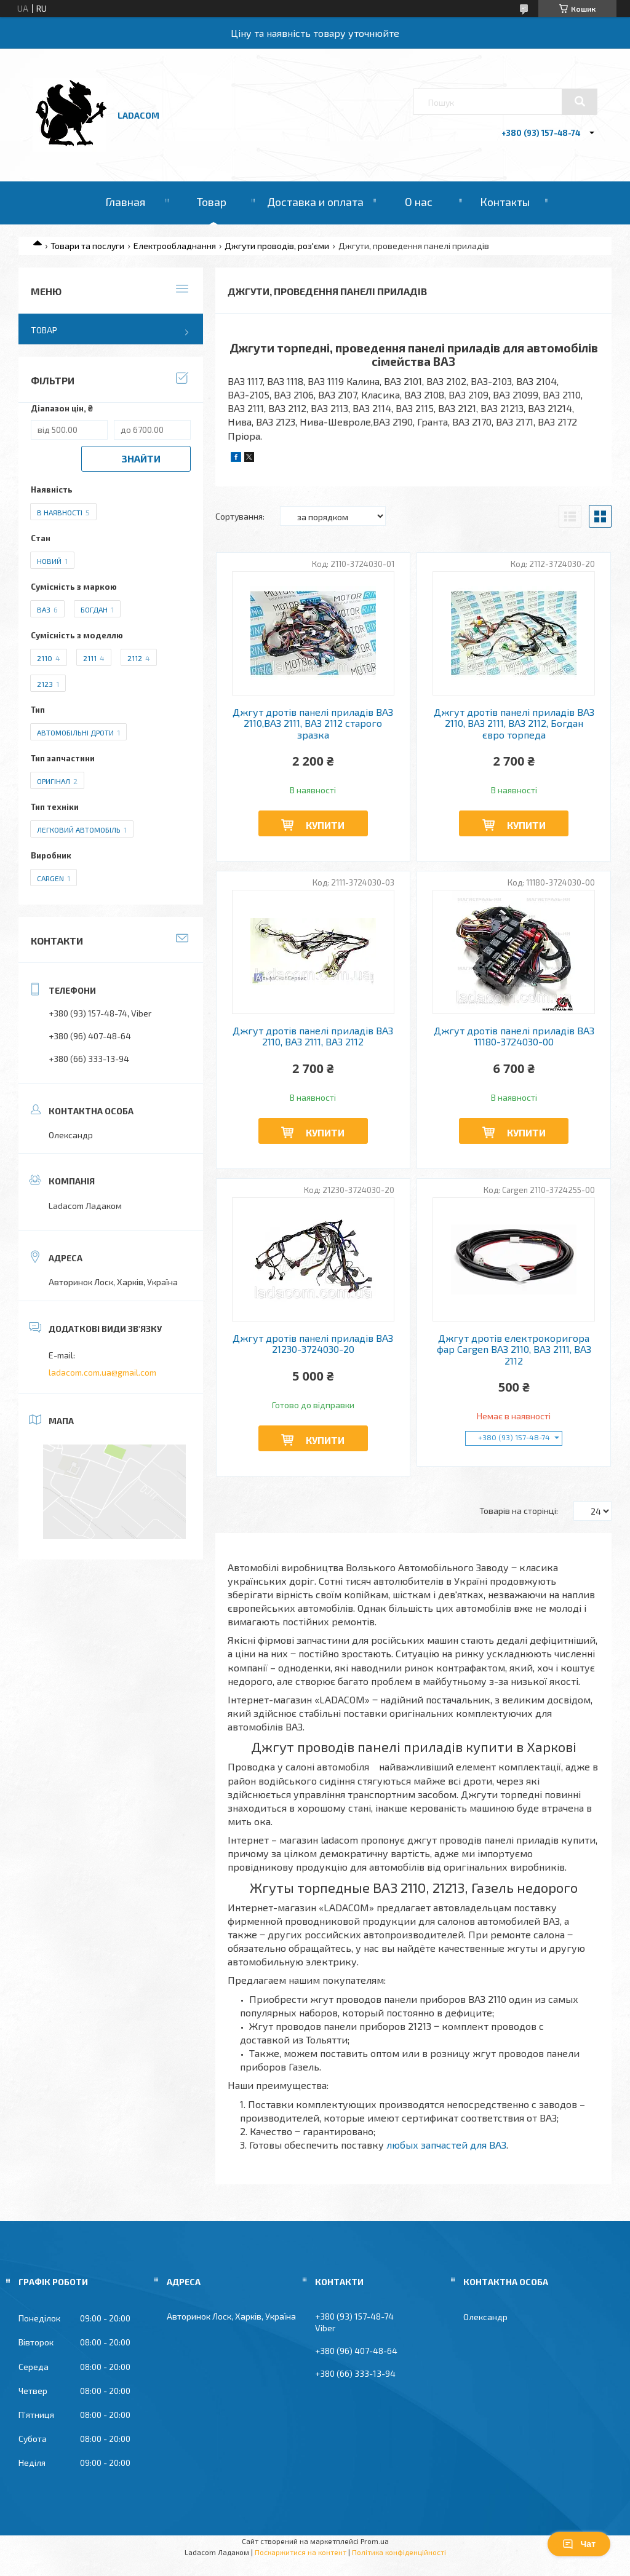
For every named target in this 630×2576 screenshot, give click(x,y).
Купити (325, 825)
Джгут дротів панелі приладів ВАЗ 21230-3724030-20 (313, 1344)
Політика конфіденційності (399, 2552)
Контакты (505, 201)
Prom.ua (375, 2541)
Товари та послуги (87, 245)
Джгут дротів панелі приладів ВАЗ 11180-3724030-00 (514, 1036)
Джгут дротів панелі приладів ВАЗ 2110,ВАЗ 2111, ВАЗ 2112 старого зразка (313, 723)
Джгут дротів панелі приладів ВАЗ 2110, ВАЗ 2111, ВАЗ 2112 (313, 1036)
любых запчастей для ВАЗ (446, 2144)
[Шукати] (579, 101)
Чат (579, 2544)
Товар (211, 201)
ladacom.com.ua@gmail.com (102, 1372)
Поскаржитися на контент (300, 2552)
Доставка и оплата (315, 201)
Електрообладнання (175, 245)
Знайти (141, 458)
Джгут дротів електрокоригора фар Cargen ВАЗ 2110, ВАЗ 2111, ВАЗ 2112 (514, 1349)
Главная (125, 201)
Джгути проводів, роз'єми (277, 245)
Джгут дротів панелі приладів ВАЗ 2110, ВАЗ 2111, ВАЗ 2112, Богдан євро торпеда (514, 723)
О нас (419, 201)
